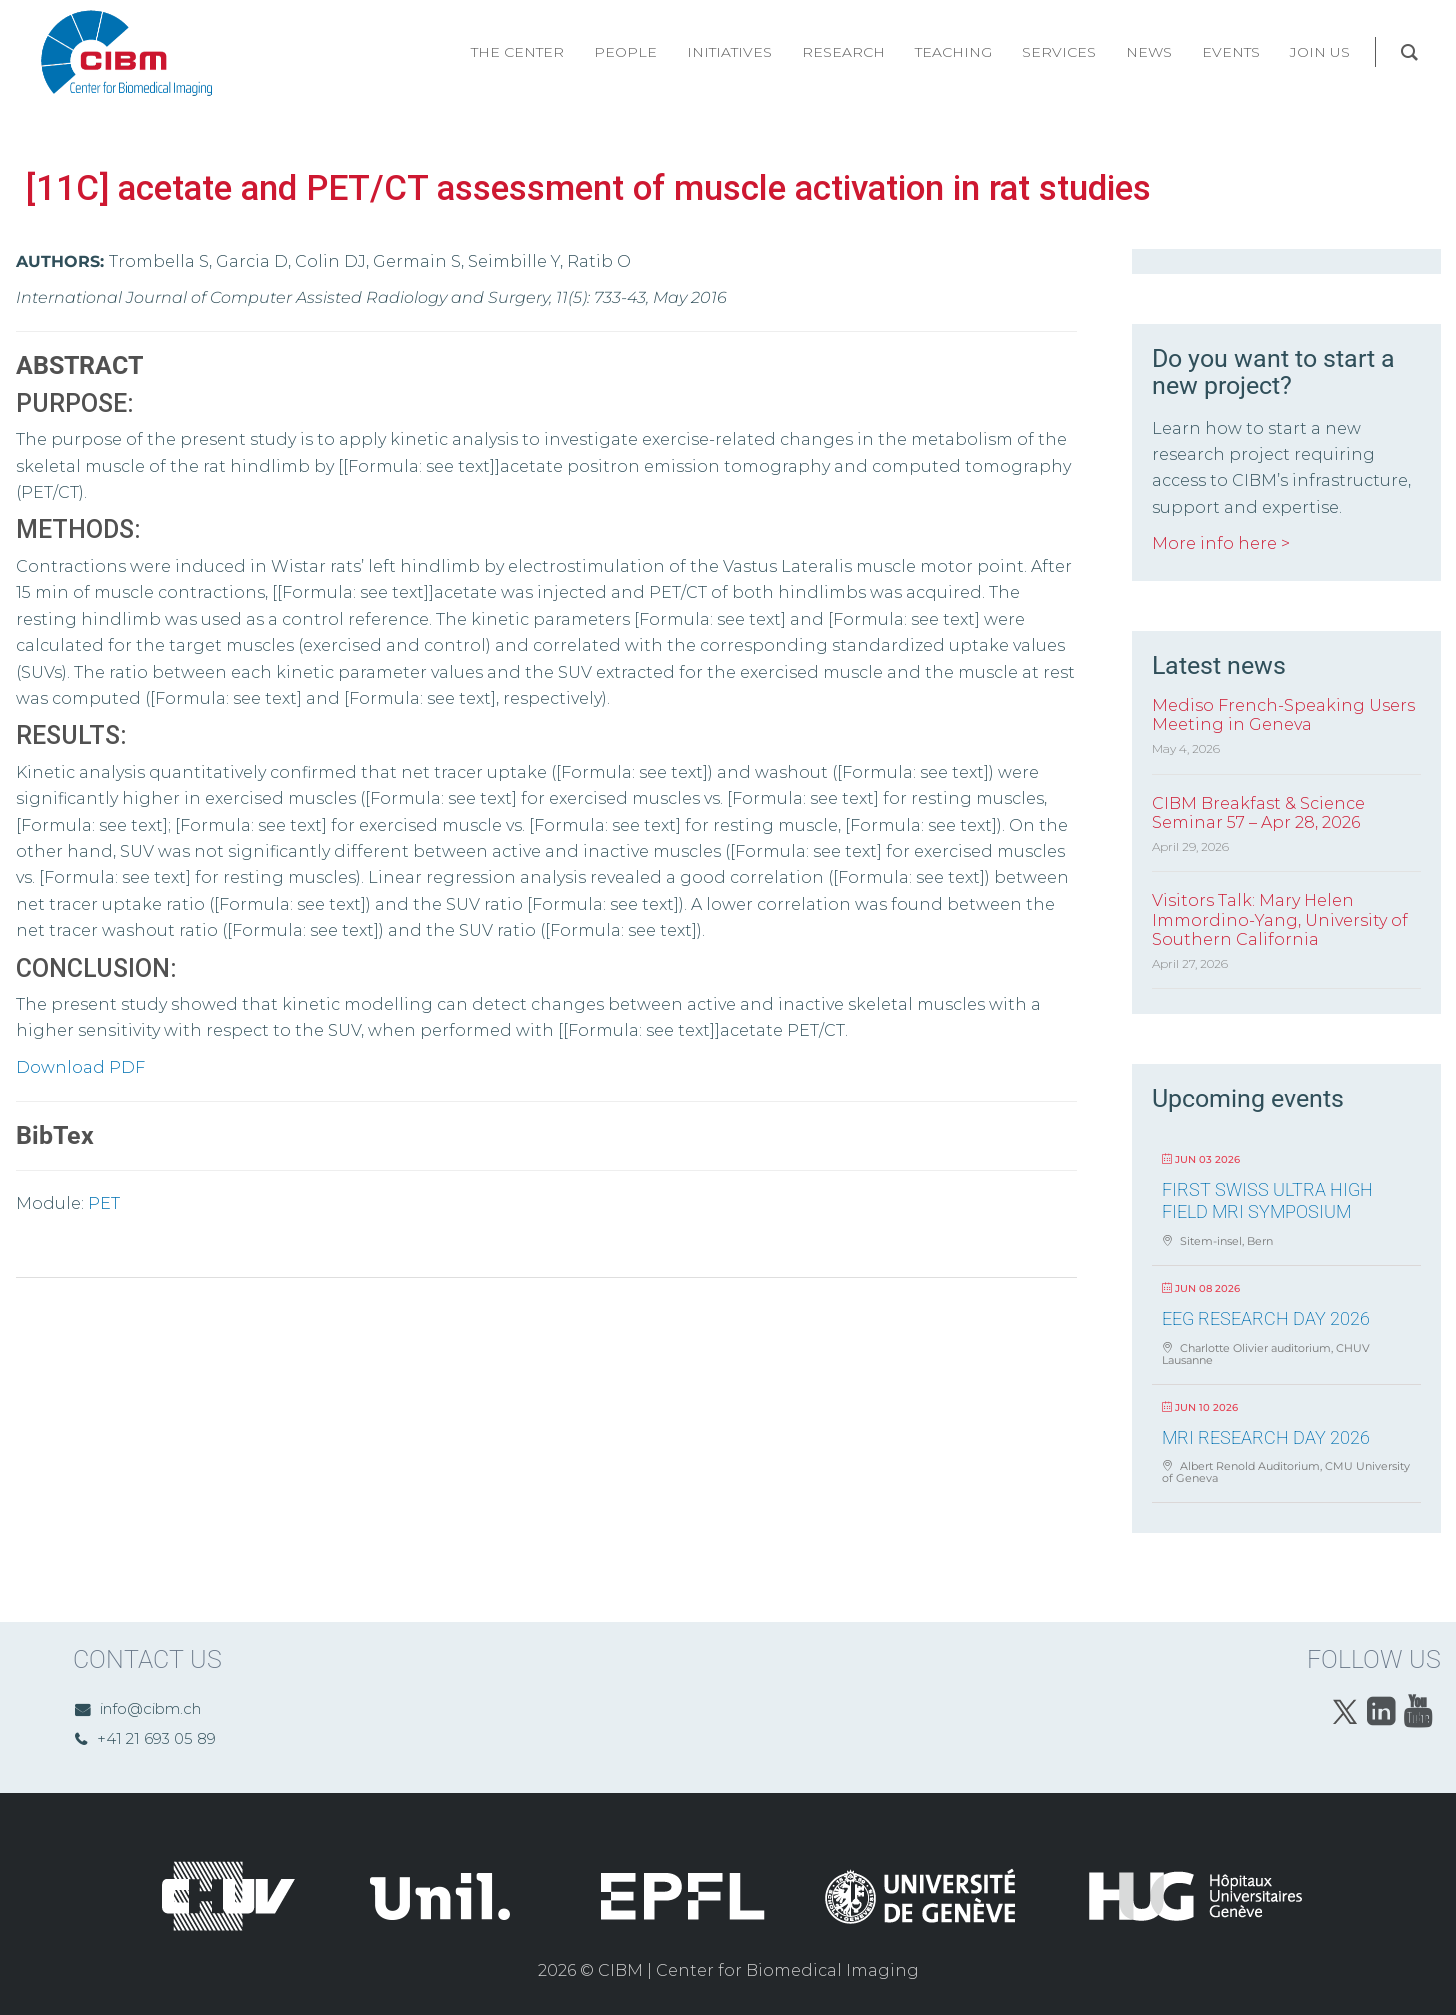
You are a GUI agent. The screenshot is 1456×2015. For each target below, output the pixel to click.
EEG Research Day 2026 (1266, 1318)
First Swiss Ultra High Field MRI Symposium (1267, 1200)
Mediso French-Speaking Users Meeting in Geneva (1283, 715)
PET (104, 1203)
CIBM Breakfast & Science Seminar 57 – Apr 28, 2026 (1258, 813)
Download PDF (80, 1067)
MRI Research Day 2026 (1266, 1437)
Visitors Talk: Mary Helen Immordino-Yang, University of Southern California (1280, 919)
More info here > (1221, 543)
